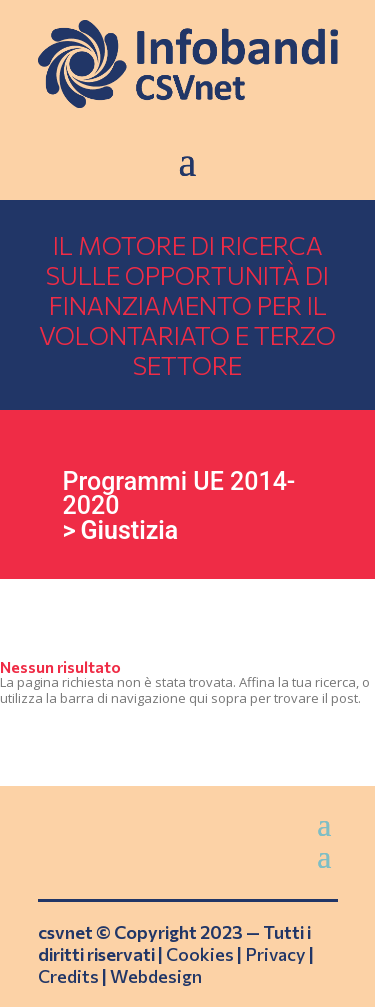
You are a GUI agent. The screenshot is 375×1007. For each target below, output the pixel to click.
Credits (68, 976)
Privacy (275, 954)
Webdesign (156, 976)
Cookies (200, 954)
